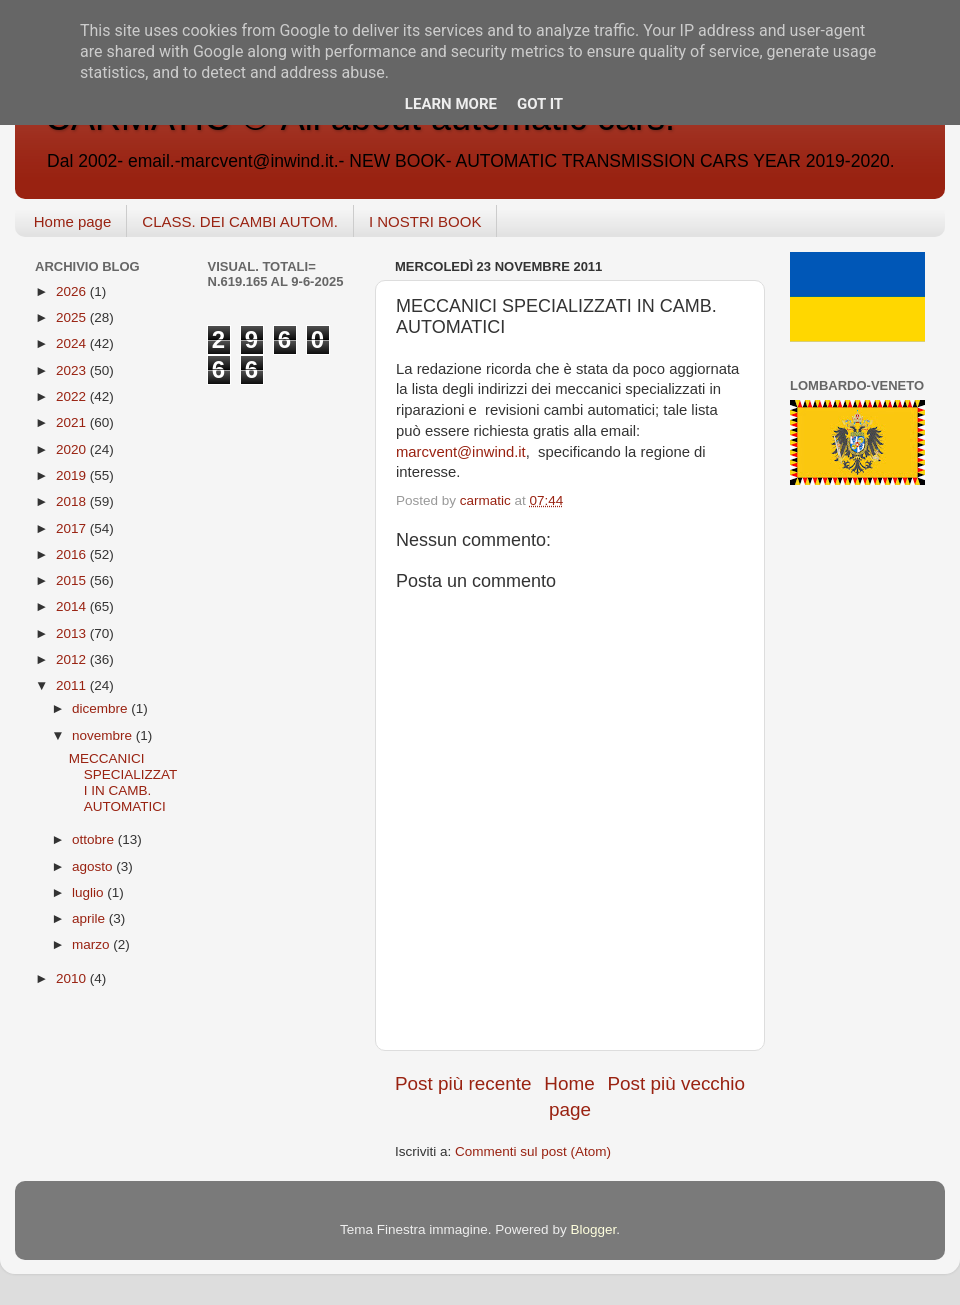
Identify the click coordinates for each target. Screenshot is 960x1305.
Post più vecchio (676, 1083)
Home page (73, 221)
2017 (73, 528)
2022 (73, 396)
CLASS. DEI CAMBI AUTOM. (240, 221)
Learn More (451, 104)
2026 (73, 291)
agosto (94, 866)
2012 (73, 659)
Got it (540, 104)
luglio (89, 892)
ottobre (95, 839)
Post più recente (463, 1083)
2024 (73, 343)
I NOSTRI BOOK (425, 221)
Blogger (593, 1229)
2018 (73, 501)
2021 (73, 422)
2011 (73, 685)
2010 (73, 978)
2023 (73, 370)
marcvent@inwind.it (461, 452)
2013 (73, 633)
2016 (73, 554)
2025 (73, 317)
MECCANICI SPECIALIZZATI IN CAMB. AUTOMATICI (123, 783)
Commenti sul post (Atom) (533, 1151)
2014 (73, 606)
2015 (73, 580)
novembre (104, 735)
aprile (90, 918)
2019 (73, 475)
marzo (92, 944)
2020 (73, 449)
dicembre (101, 708)
